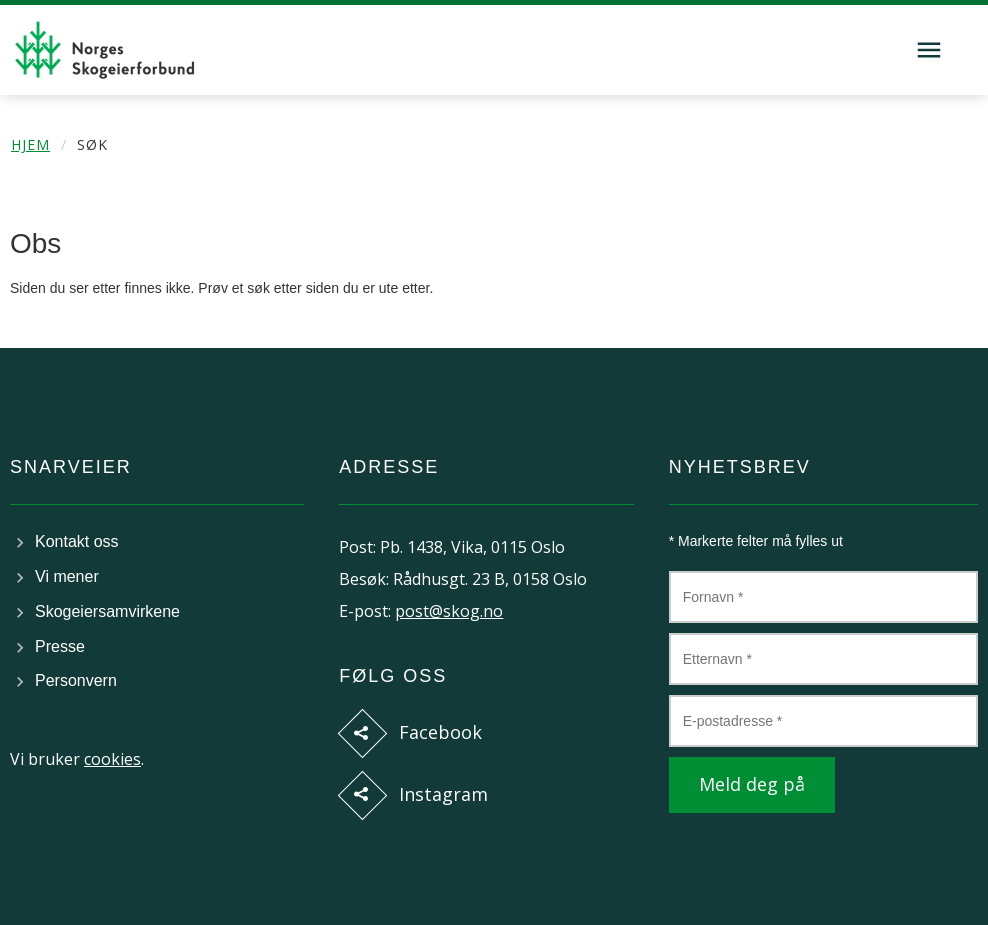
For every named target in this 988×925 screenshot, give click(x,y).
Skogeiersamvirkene (107, 611)
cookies (112, 759)
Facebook (440, 732)
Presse (60, 646)
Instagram (443, 794)
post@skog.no (449, 611)
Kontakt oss (77, 541)
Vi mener (67, 576)
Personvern (76, 680)
